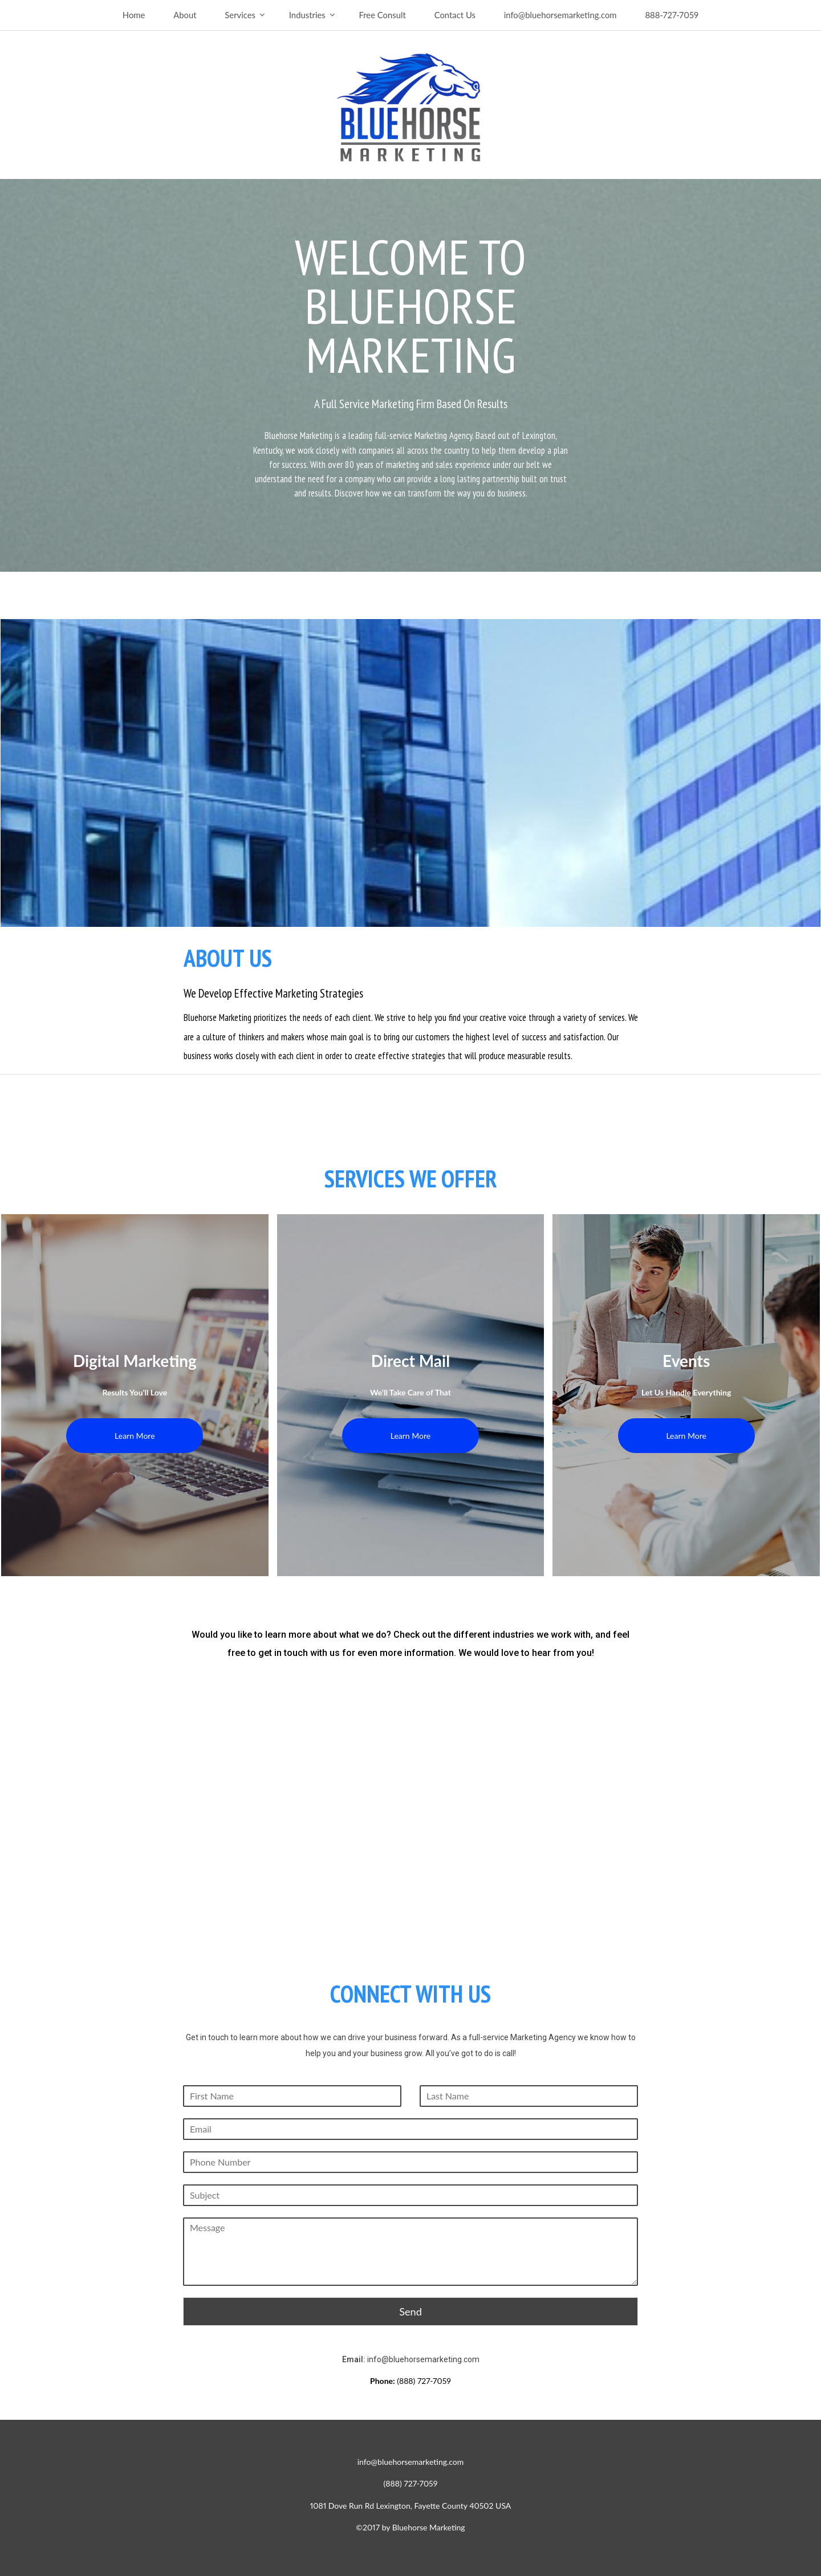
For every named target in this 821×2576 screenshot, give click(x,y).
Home (134, 15)
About (184, 15)
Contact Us (454, 15)
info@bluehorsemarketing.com (560, 15)
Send (410, 2311)
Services (240, 15)
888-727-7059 (671, 15)
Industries (307, 15)
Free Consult (382, 15)
